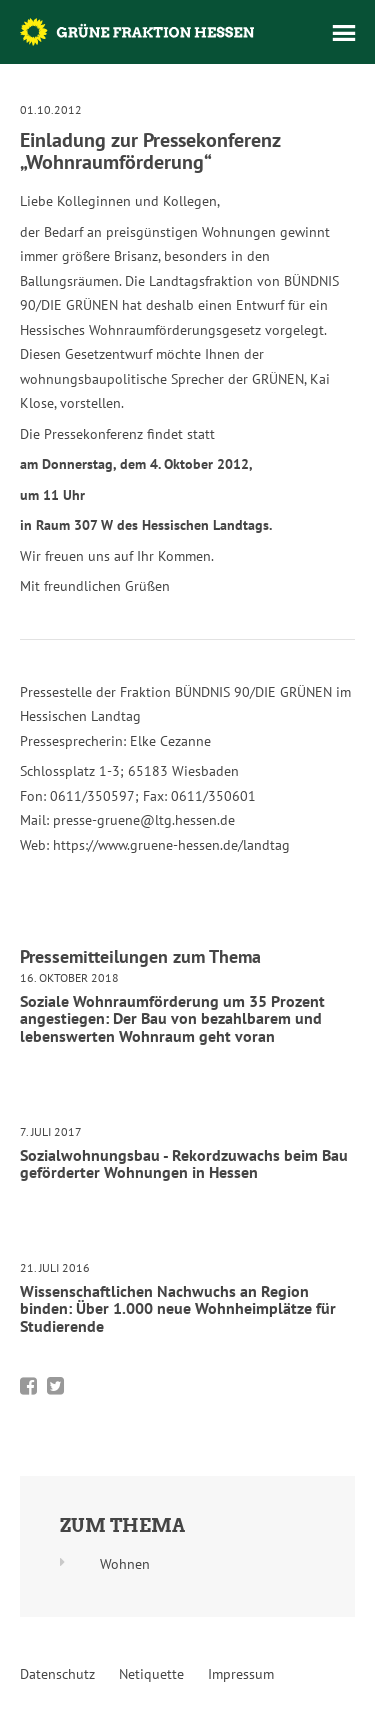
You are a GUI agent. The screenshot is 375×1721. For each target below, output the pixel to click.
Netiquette (151, 1674)
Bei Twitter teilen (55, 1386)
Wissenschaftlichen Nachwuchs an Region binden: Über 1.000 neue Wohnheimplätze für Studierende (178, 1308)
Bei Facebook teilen (28, 1386)
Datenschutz (57, 1674)
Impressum (241, 1674)
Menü (344, 33)
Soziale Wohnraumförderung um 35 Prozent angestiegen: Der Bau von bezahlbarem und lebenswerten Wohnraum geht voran (172, 1018)
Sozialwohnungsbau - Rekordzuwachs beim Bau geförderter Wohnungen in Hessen (184, 1164)
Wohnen (125, 1564)
